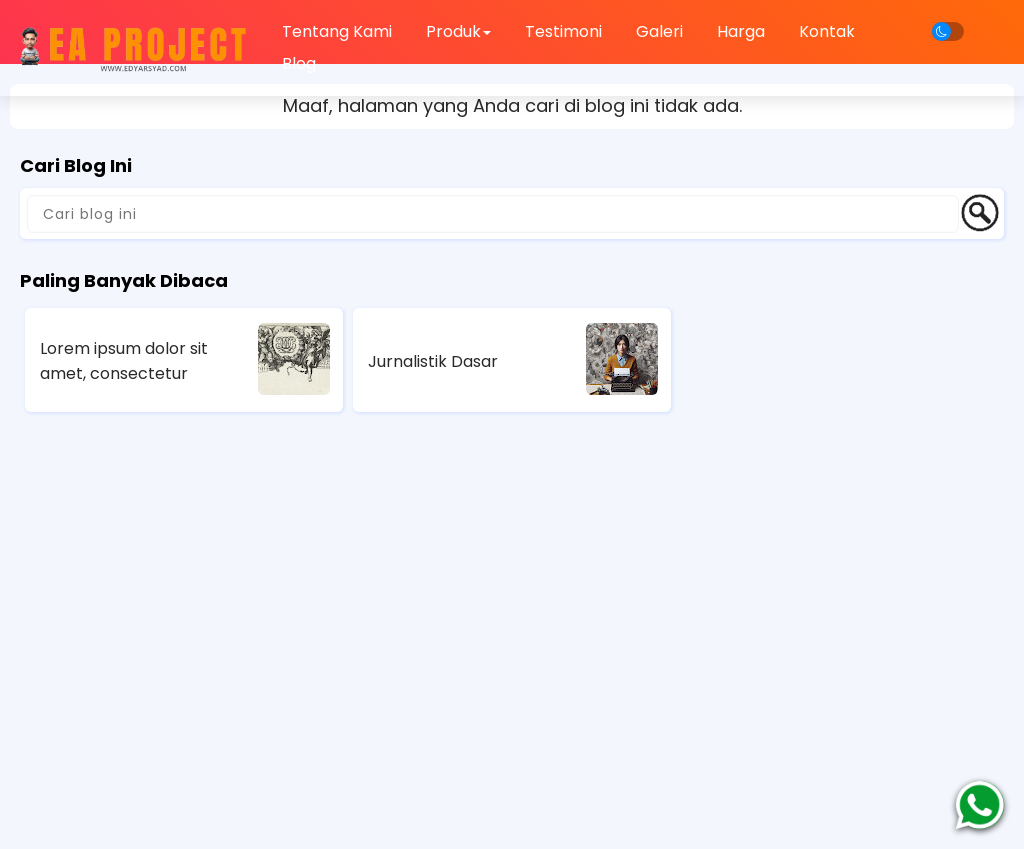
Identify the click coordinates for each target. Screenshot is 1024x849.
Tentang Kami (337, 31)
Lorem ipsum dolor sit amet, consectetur (124, 361)
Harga (741, 31)
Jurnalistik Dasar (433, 361)
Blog (299, 63)
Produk (458, 31)
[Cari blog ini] (493, 214)
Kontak (827, 31)
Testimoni (563, 31)
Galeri (659, 31)
